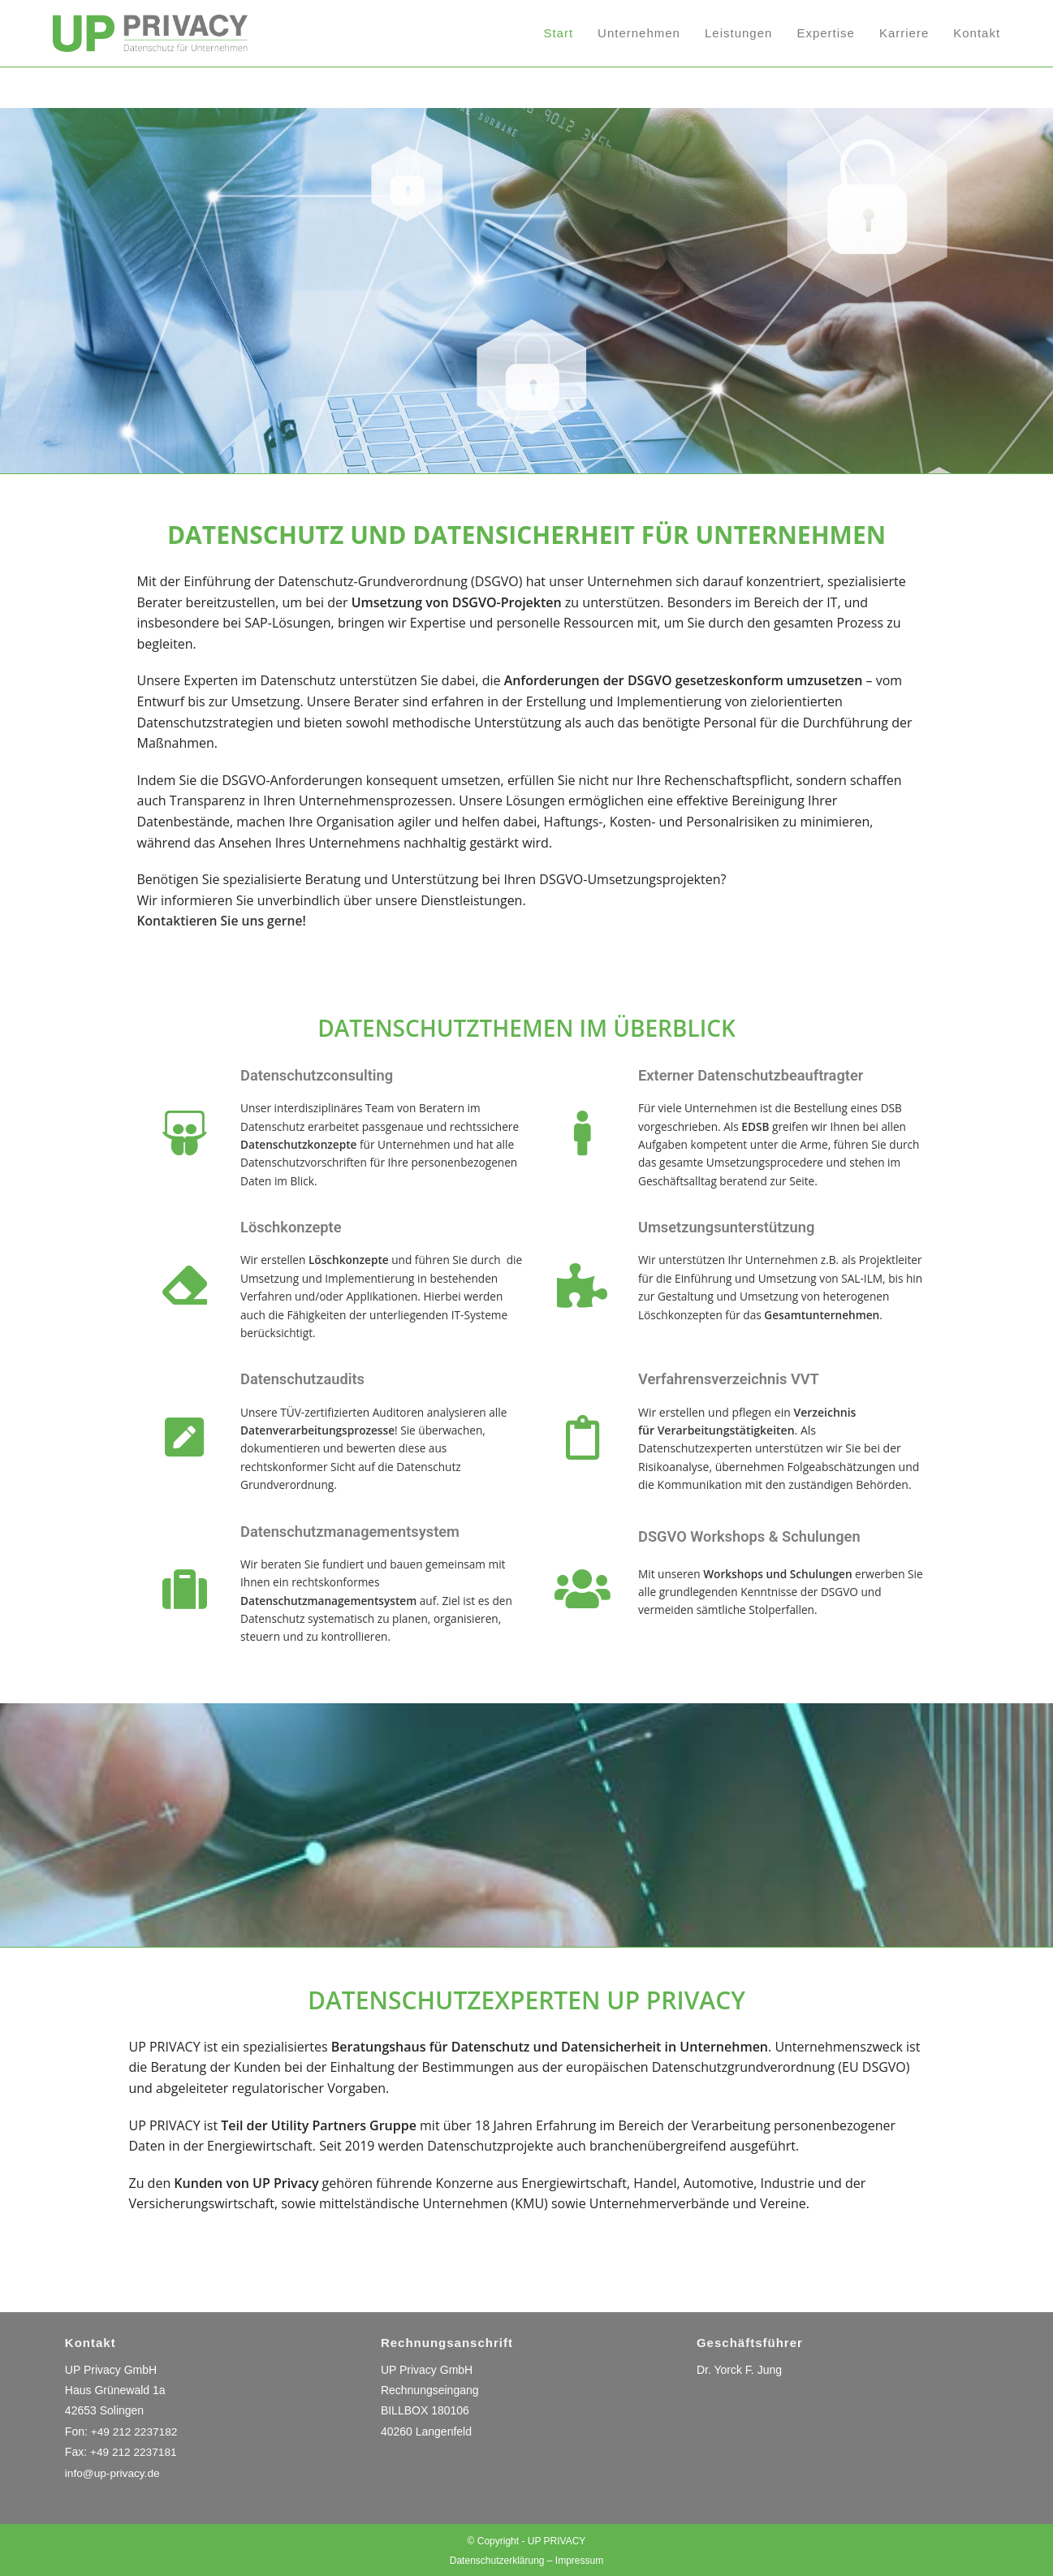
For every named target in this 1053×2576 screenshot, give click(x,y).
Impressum (579, 2559)
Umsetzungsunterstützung (734, 1226)
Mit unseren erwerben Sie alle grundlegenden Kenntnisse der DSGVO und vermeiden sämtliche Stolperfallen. (775, 1591)
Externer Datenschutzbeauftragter (761, 1075)
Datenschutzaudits (308, 1378)
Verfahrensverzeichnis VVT (737, 1378)
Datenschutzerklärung (497, 2559)
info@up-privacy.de (113, 2471)
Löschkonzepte (296, 1226)
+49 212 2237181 (134, 2450)
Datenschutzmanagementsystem (360, 1530)
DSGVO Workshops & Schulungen (760, 1535)
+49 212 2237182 (135, 2429)
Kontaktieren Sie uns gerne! (222, 921)
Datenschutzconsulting (324, 1075)
